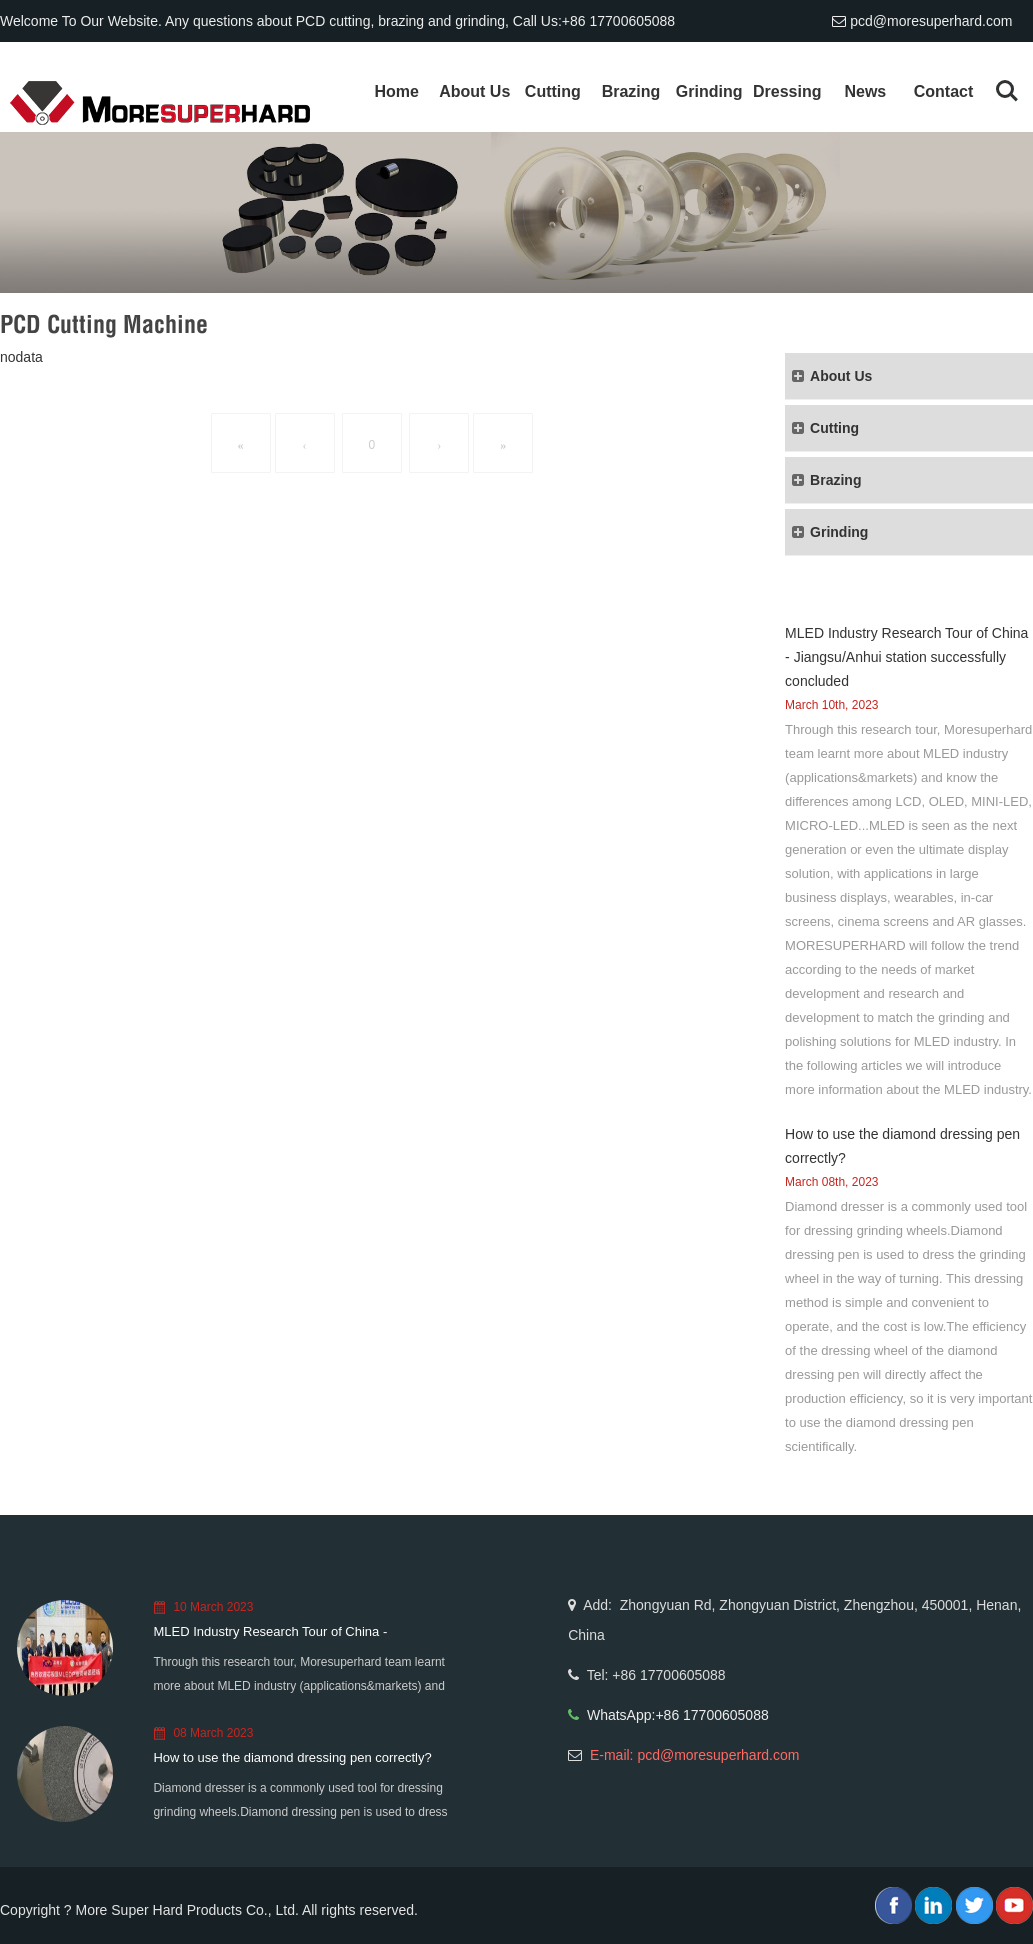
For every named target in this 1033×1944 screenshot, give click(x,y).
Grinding (709, 91)
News (865, 91)
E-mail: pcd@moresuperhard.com (695, 1755)
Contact (944, 91)
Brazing (631, 91)
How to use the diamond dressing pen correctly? (292, 1757)
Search (1007, 91)
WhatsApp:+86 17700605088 (678, 1715)
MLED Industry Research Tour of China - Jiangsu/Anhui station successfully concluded (906, 657)
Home (396, 91)
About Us (474, 91)
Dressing (787, 91)
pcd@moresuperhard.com (931, 21)
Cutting (553, 91)
